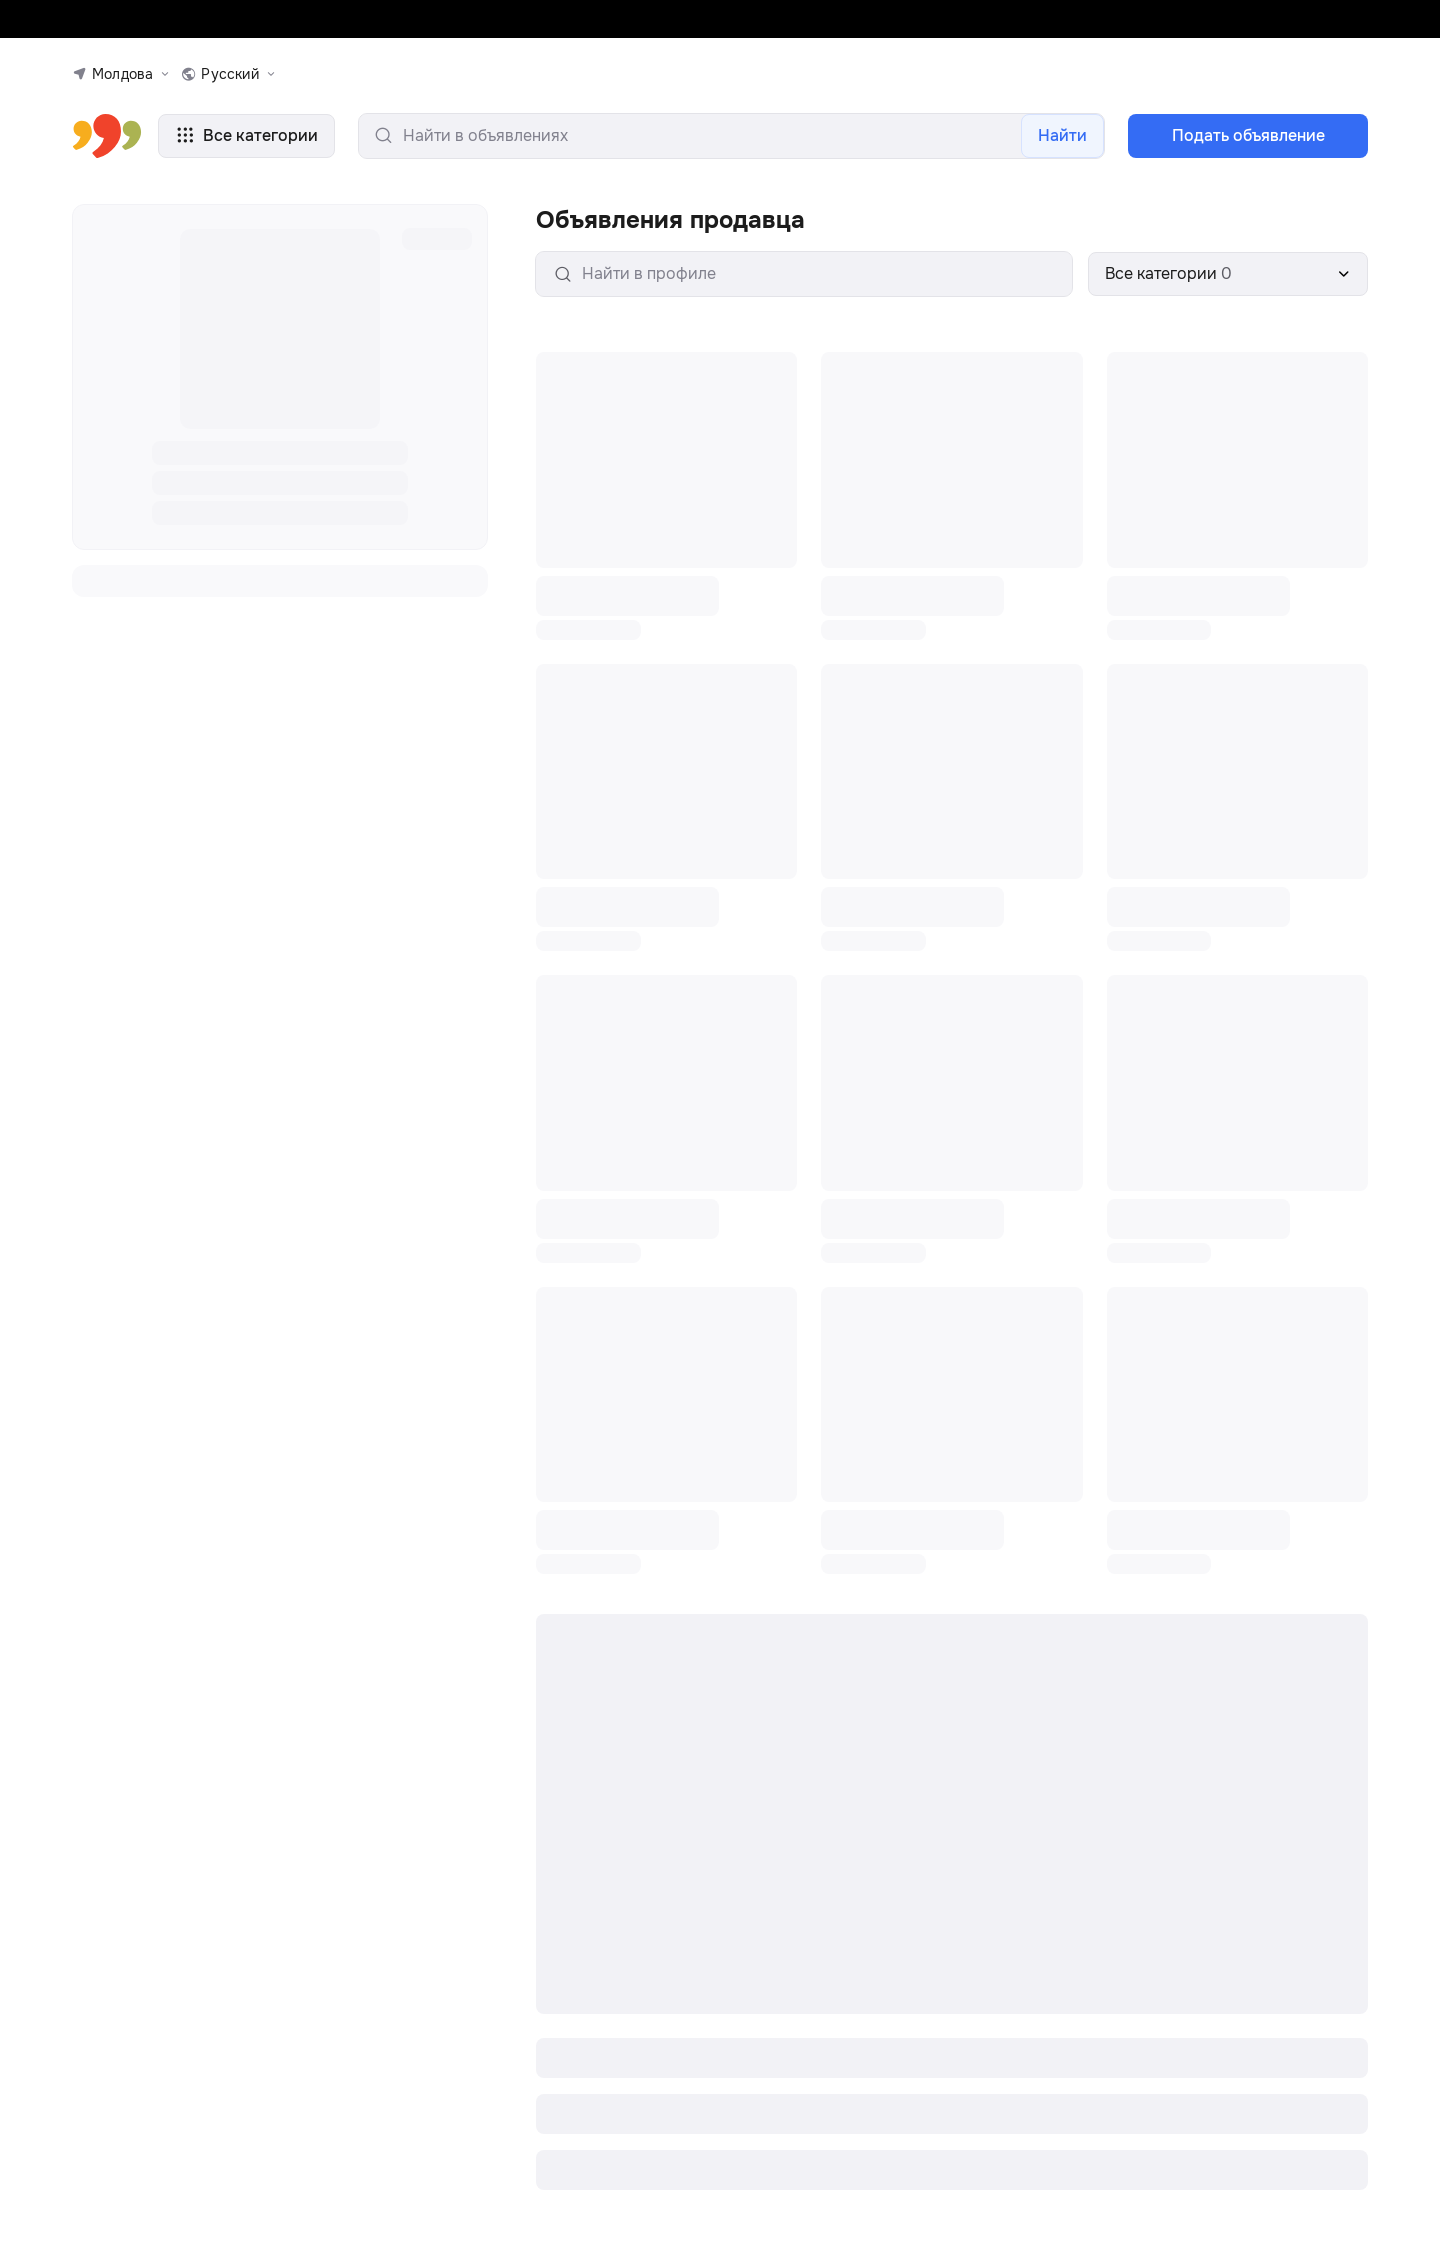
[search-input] (731, 138)
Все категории (246, 137)
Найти (1062, 137)
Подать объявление (1248, 137)
